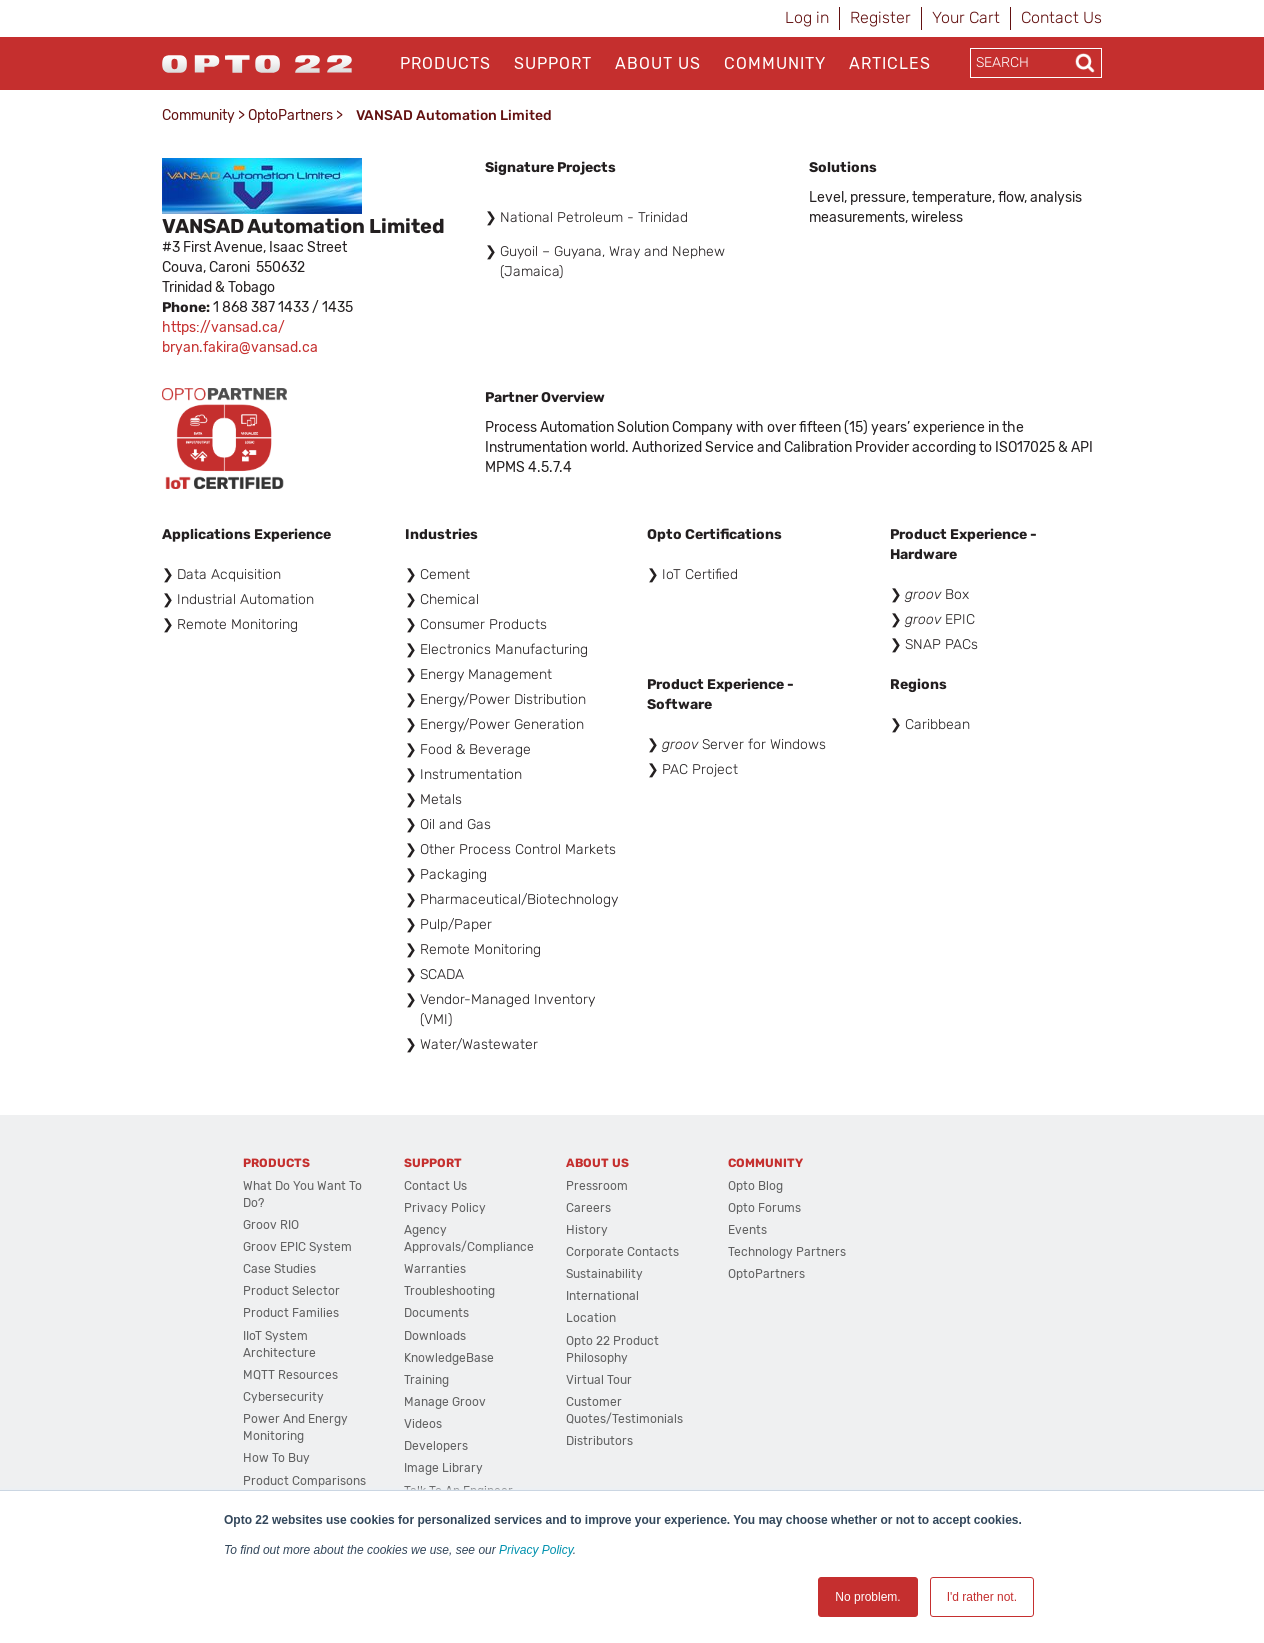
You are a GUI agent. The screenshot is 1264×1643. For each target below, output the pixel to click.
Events (747, 1230)
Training (426, 1380)
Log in (807, 17)
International (602, 1296)
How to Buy (276, 1458)
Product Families (291, 1313)
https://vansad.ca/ (223, 327)
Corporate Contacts (622, 1252)
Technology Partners (787, 1252)
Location (591, 1318)
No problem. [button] (867, 1597)
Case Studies (279, 1269)
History (587, 1230)
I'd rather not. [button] (982, 1597)
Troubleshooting (449, 1291)
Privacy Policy (536, 1550)
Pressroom (597, 1186)
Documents (436, 1313)
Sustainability (604, 1274)
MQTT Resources (290, 1375)
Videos (423, 1424)
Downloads (435, 1336)
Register (880, 17)
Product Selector (291, 1291)
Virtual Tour (599, 1380)
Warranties (435, 1269)
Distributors (599, 1441)
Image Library (443, 1468)
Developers (436, 1446)
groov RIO (271, 1225)
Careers (588, 1208)
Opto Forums (764, 1208)
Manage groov (445, 1402)
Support (553, 63)
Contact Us (1061, 17)
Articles (890, 63)
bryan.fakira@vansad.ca (240, 347)
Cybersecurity (283, 1397)
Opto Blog (755, 1186)
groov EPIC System (297, 1247)
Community (775, 63)
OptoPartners (290, 115)
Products (445, 63)
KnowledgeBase (449, 1358)
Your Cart (966, 17)
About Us (658, 63)
